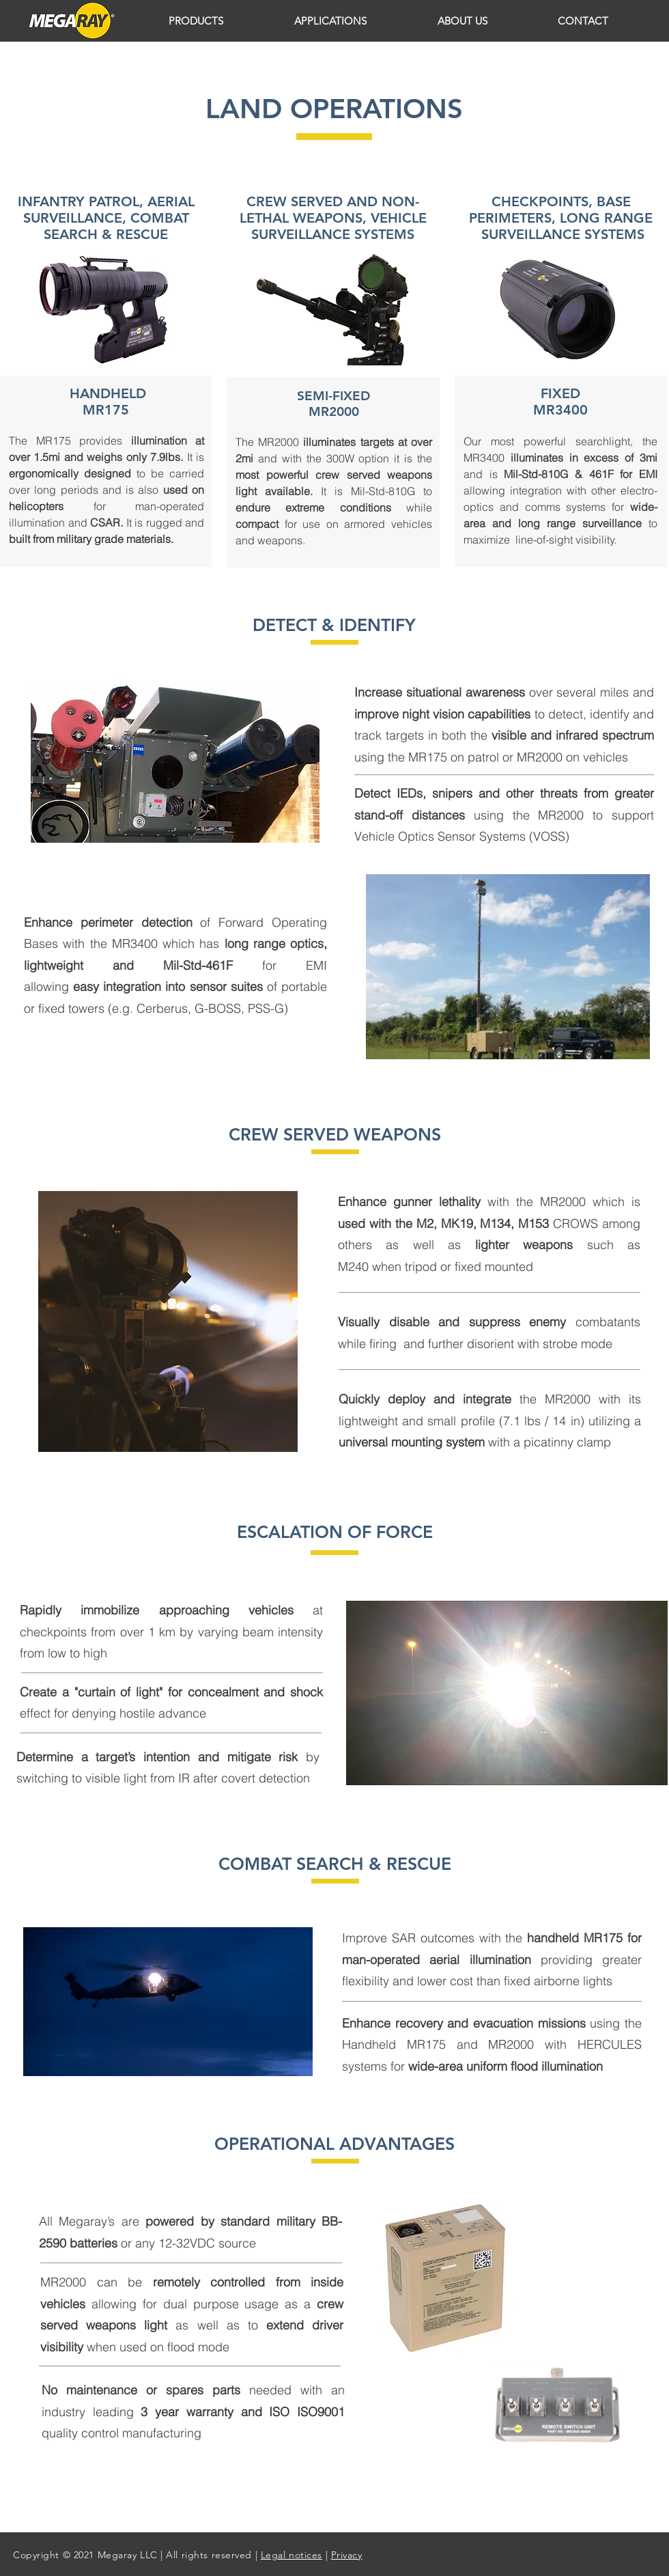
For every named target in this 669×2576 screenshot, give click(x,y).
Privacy (346, 2555)
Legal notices (291, 2555)
